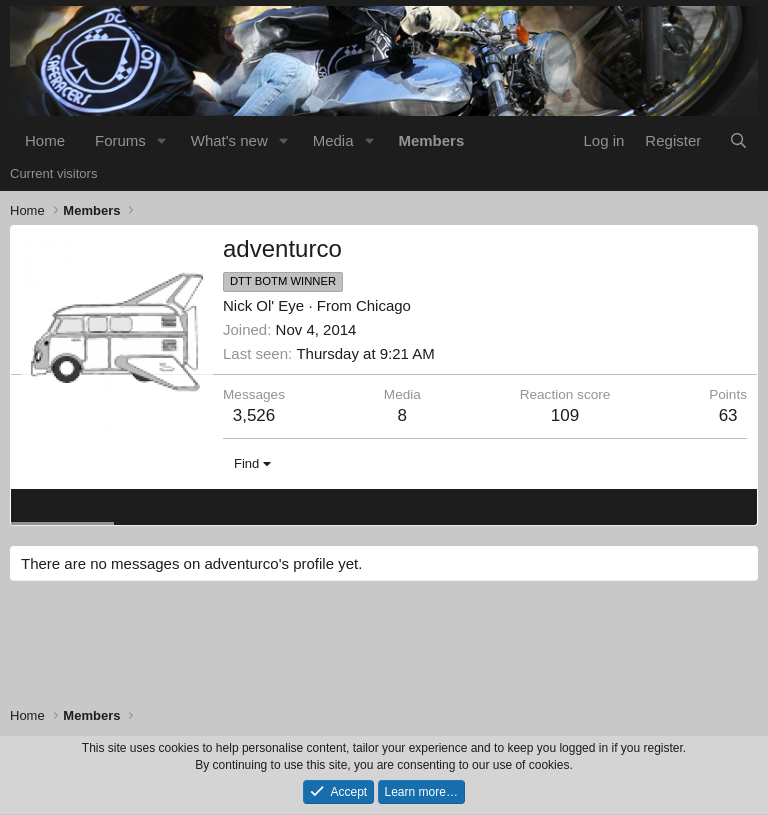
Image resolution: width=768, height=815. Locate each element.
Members (431, 140)
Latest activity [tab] (169, 505)
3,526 (254, 415)
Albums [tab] (398, 505)
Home (45, 140)
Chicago (383, 305)
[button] (162, 140)
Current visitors (53, 173)
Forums (120, 140)
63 (728, 415)
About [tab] (462, 505)
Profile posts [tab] (62, 505)
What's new (229, 140)
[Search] (738, 140)
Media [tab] (332, 505)
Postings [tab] (263, 505)
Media (333, 140)
